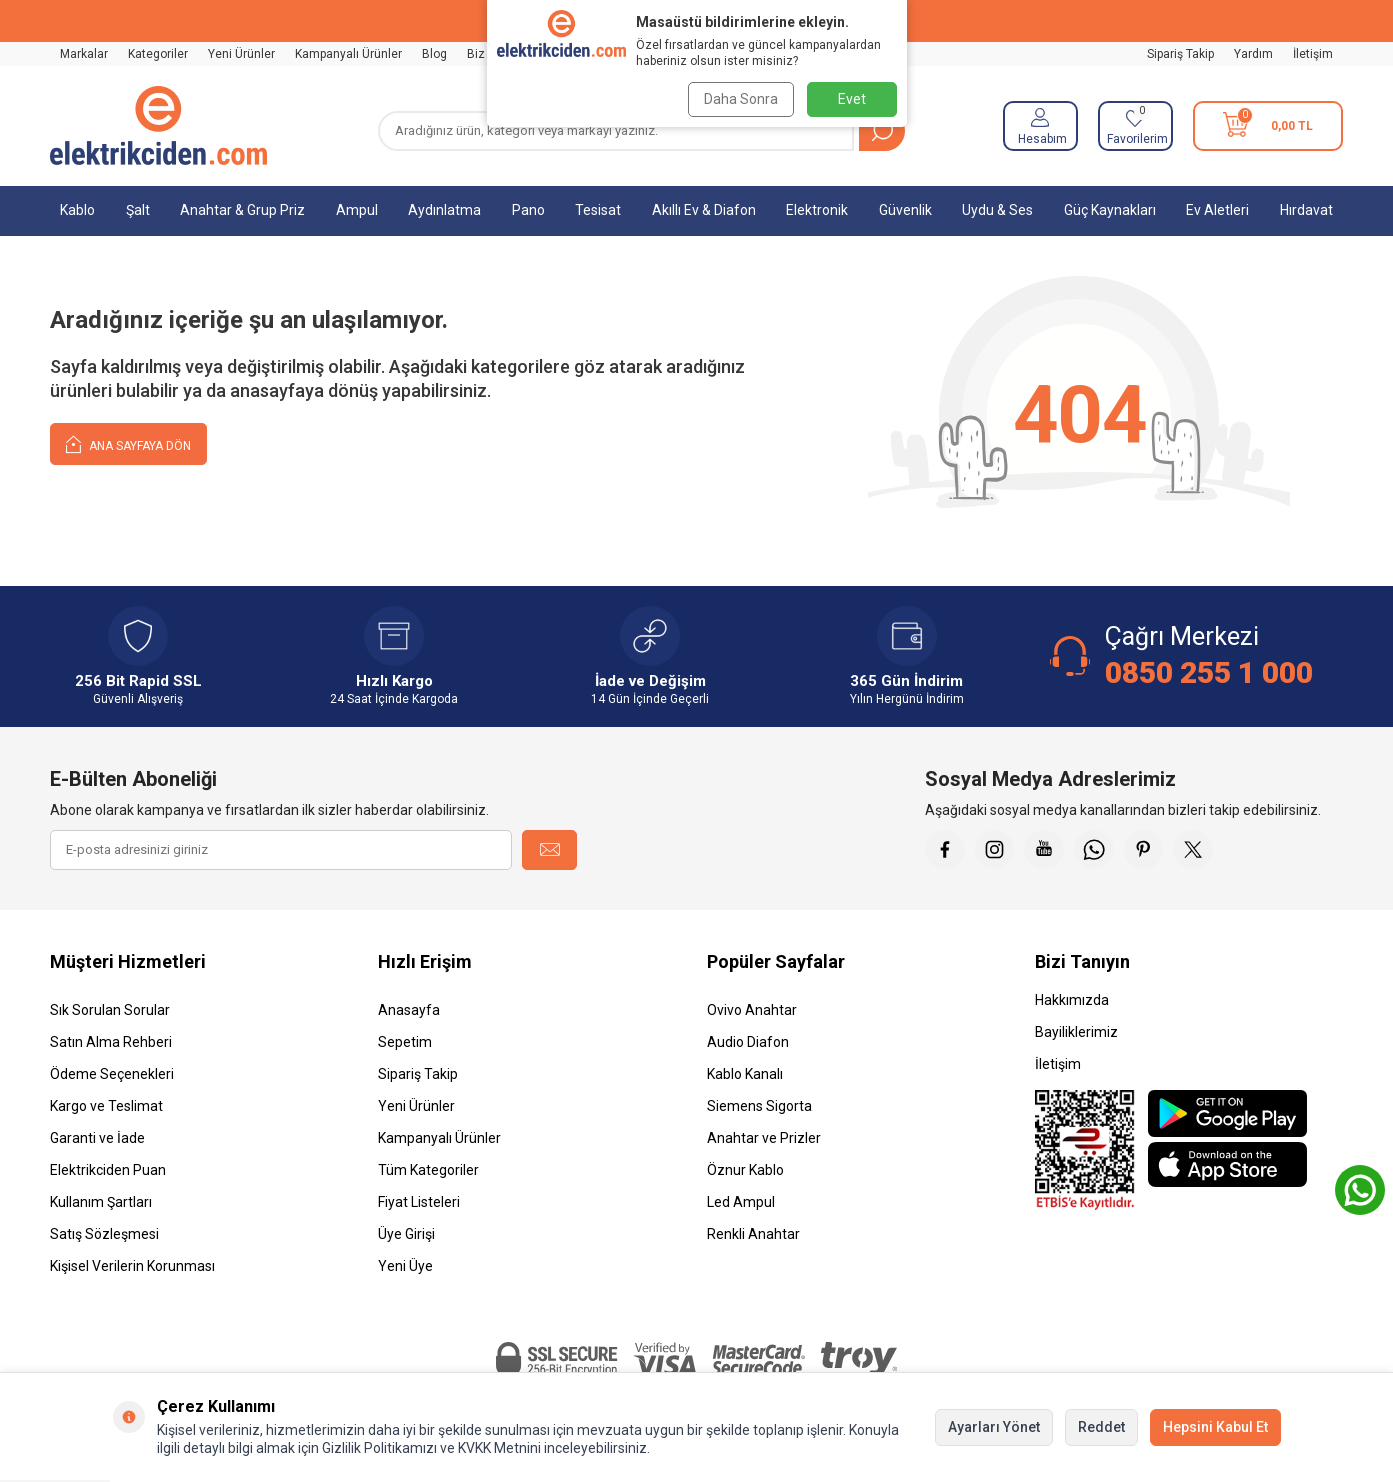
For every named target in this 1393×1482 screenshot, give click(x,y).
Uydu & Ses (997, 210)
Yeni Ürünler (241, 54)
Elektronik (817, 210)
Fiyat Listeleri (419, 1202)
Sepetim (405, 1042)
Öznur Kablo (745, 1170)
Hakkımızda (1072, 1000)
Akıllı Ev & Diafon (704, 210)
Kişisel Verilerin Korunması (132, 1266)
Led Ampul (741, 1202)
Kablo (77, 210)
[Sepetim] (1268, 126)
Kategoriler (158, 54)
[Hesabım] (1040, 126)
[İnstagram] (995, 850)
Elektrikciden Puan (108, 1170)
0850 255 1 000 (1209, 672)
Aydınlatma (444, 210)
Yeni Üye (405, 1266)
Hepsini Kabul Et (1215, 1427)
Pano (528, 210)
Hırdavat (1306, 210)
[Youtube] (1045, 850)
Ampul (357, 210)
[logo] (158, 126)
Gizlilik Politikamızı (379, 1448)
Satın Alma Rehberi (111, 1042)
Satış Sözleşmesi (104, 1234)
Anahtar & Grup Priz (242, 210)
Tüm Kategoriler (428, 1170)
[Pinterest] (1145, 850)
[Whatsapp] (1095, 850)
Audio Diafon (748, 1042)
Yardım (1253, 54)
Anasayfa (409, 1010)
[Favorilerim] (1135, 126)
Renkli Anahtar (753, 1234)
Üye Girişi (406, 1234)
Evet (852, 99)
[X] (1195, 850)
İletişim (1313, 54)
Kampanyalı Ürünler (348, 54)
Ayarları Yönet (994, 1427)
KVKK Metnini (498, 1448)
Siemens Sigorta (759, 1106)
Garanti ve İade (97, 1138)
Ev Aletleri (1217, 210)
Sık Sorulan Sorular (110, 1010)
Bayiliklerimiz (1076, 1032)
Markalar (84, 54)
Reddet (1101, 1427)
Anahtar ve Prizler (764, 1138)
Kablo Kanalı (745, 1074)
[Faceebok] (945, 850)
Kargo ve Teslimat (106, 1106)
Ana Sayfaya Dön (128, 443)
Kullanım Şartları (101, 1202)
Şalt (138, 210)
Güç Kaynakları (1110, 210)
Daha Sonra (739, 99)
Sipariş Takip (1180, 54)
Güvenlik (905, 210)
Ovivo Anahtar (752, 1010)
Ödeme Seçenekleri (112, 1074)
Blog (434, 54)
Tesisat (598, 210)
